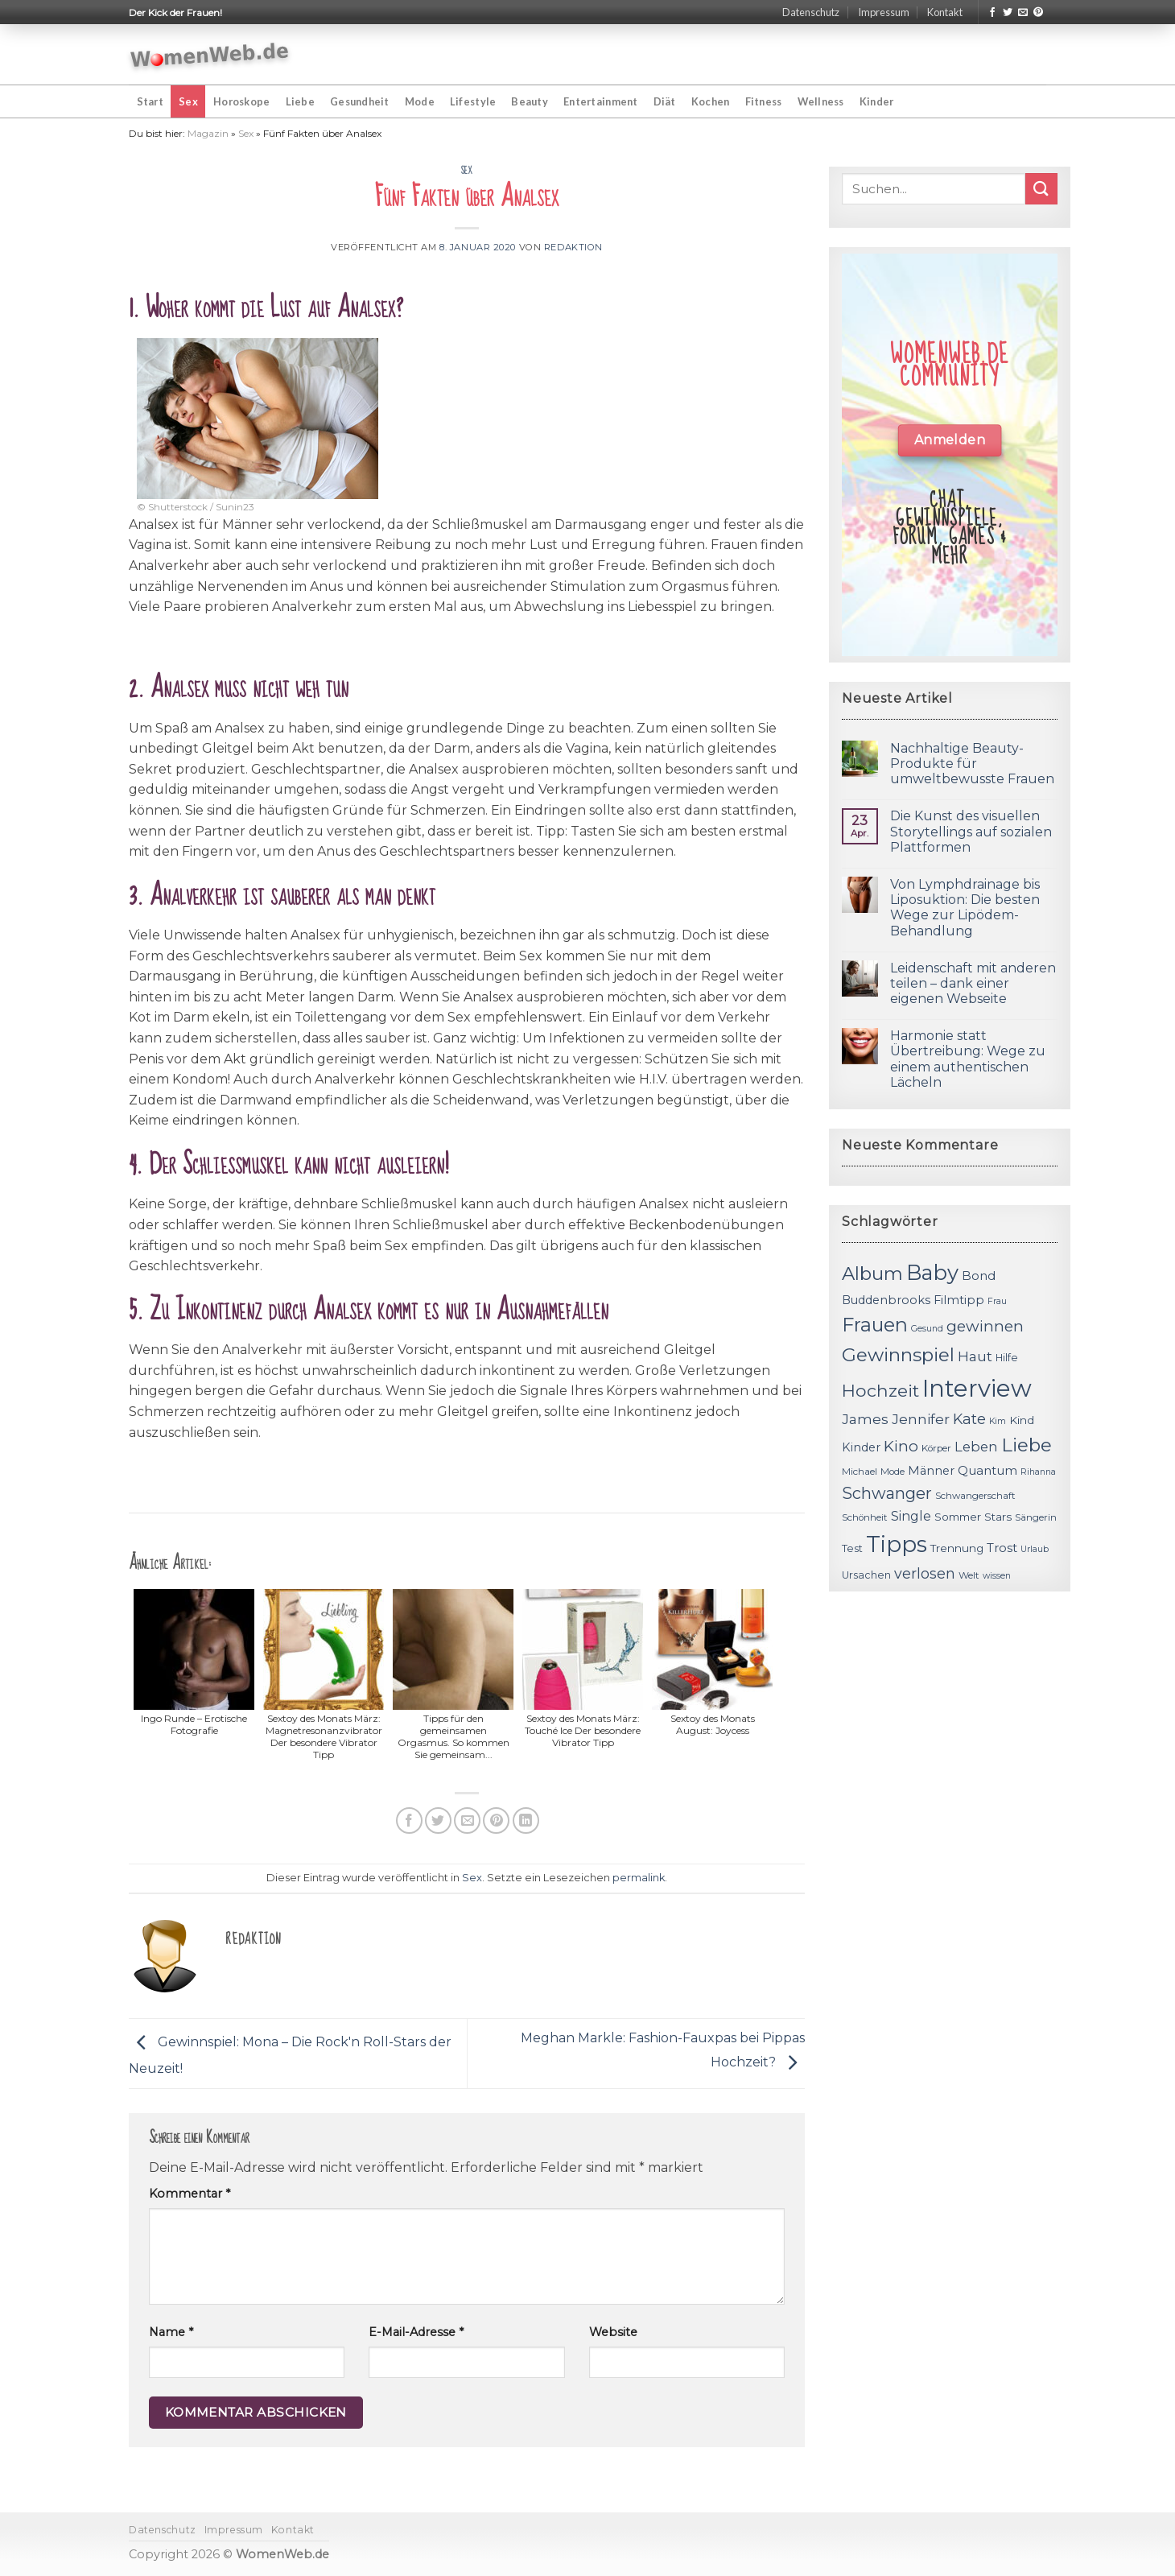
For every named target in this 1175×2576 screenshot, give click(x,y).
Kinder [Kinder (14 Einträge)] (861, 1447)
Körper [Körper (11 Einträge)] (936, 1448)
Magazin (208, 133)
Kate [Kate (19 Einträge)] (969, 1418)
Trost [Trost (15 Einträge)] (1002, 1547)
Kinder (877, 101)
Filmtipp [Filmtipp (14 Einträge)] (959, 1300)
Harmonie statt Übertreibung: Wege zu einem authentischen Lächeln (967, 1059)
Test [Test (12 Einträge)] (852, 1548)
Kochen (710, 101)
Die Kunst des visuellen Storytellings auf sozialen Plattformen (971, 831)
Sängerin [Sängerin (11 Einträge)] (1036, 1517)
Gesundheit (360, 101)
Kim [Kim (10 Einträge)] (997, 1421)
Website (613, 2332)
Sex (188, 101)
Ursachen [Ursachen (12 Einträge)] (866, 1575)
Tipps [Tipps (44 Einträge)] (896, 1544)
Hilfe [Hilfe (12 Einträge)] (1007, 1358)
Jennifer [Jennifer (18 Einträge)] (921, 1418)
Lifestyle (473, 101)
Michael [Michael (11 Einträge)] (859, 1471)
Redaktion (573, 247)
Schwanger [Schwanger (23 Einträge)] (887, 1493)
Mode (420, 101)
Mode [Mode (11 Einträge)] (892, 1471)
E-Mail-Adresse (416, 2332)
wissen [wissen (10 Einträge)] (997, 1576)
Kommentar (189, 2193)
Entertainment (600, 101)
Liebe (300, 101)
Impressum (883, 12)
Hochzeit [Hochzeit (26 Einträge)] (880, 1390)
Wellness (821, 101)
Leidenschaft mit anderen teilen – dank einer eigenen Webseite (973, 983)
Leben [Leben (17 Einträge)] (976, 1447)
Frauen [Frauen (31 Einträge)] (875, 1324)
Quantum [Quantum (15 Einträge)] (987, 1470)
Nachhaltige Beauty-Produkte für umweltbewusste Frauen (972, 763)
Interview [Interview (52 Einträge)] (977, 1388)
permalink (638, 1878)
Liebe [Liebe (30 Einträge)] (1026, 1445)
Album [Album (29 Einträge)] (872, 1273)
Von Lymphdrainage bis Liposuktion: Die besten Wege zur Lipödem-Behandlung (965, 908)
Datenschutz (810, 12)
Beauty (529, 101)
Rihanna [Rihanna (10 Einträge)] (1038, 1472)
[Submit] (1041, 188)
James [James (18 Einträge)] (865, 1418)
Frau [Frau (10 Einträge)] (997, 1301)
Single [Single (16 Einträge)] (911, 1516)
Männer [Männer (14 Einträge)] (931, 1470)
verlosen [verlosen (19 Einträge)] (924, 1573)
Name (171, 2332)
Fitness (763, 101)
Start (150, 101)
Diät (664, 101)
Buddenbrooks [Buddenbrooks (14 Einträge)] (886, 1300)
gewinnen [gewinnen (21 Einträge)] (985, 1326)
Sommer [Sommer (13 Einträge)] (957, 1516)
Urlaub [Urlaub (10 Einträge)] (1034, 1549)
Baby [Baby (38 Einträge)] (932, 1272)
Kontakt (945, 12)
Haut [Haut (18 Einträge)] (975, 1356)
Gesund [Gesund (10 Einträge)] (927, 1328)
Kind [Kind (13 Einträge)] (1021, 1420)
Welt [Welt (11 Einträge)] (969, 1575)
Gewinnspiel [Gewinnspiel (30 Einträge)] (898, 1355)
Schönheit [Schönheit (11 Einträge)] (865, 1517)
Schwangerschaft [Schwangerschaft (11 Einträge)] (975, 1495)
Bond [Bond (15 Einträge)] (979, 1275)
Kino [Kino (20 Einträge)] (901, 1446)
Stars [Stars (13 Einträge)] (998, 1516)
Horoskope (241, 101)
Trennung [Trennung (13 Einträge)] (956, 1548)
